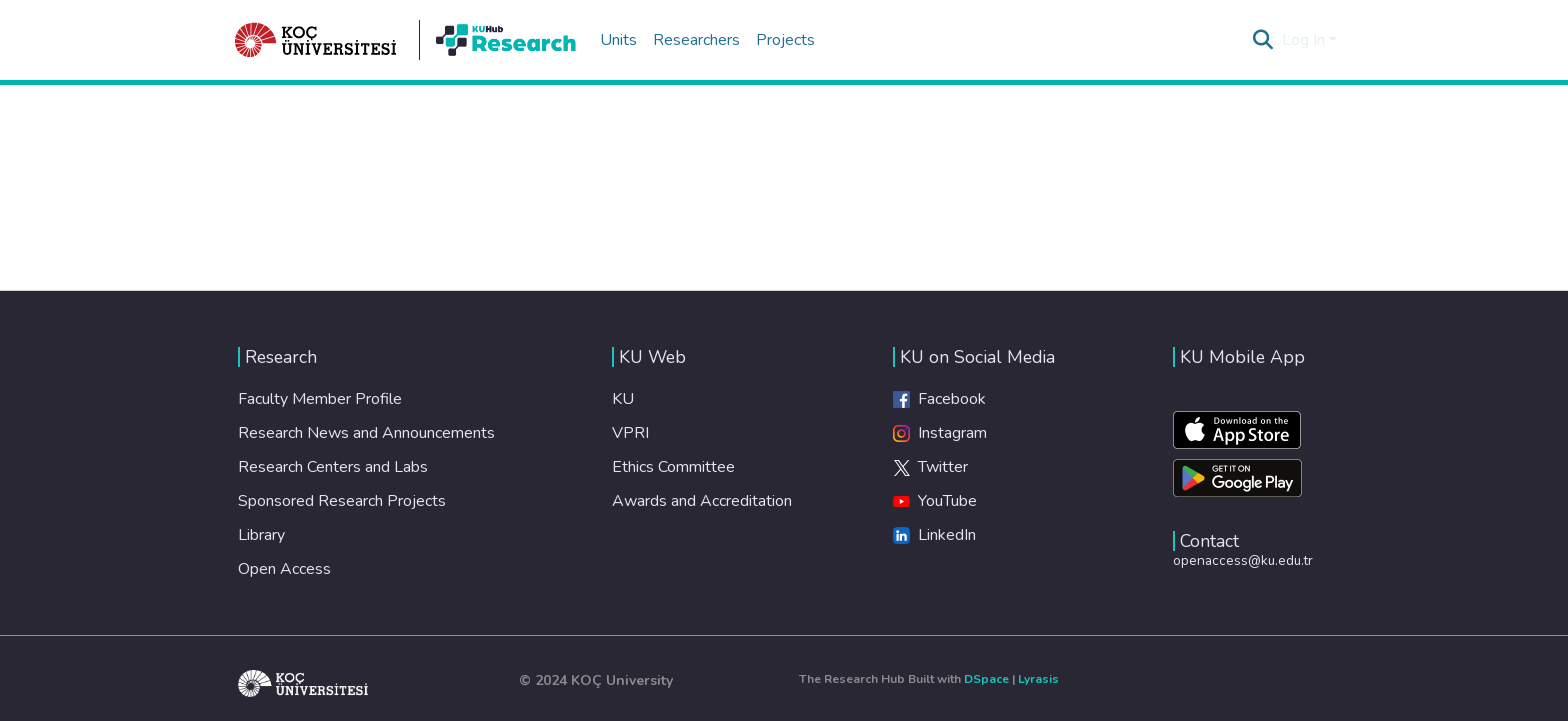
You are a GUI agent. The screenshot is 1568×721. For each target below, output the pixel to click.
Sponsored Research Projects (342, 501)
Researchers (696, 40)
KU (623, 399)
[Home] (316, 40)
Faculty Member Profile (320, 399)
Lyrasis (1038, 679)
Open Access (284, 569)
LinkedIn (934, 535)
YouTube (935, 501)
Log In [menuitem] (1303, 40)
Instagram (940, 433)
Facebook (939, 399)
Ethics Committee (673, 467)
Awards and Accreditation (702, 501)
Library (261, 535)
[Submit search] (1263, 40)
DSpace (986, 679)
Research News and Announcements (366, 433)
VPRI (630, 433)
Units (618, 40)
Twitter (930, 467)
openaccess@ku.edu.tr (1243, 560)
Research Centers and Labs (333, 467)
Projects (785, 40)
